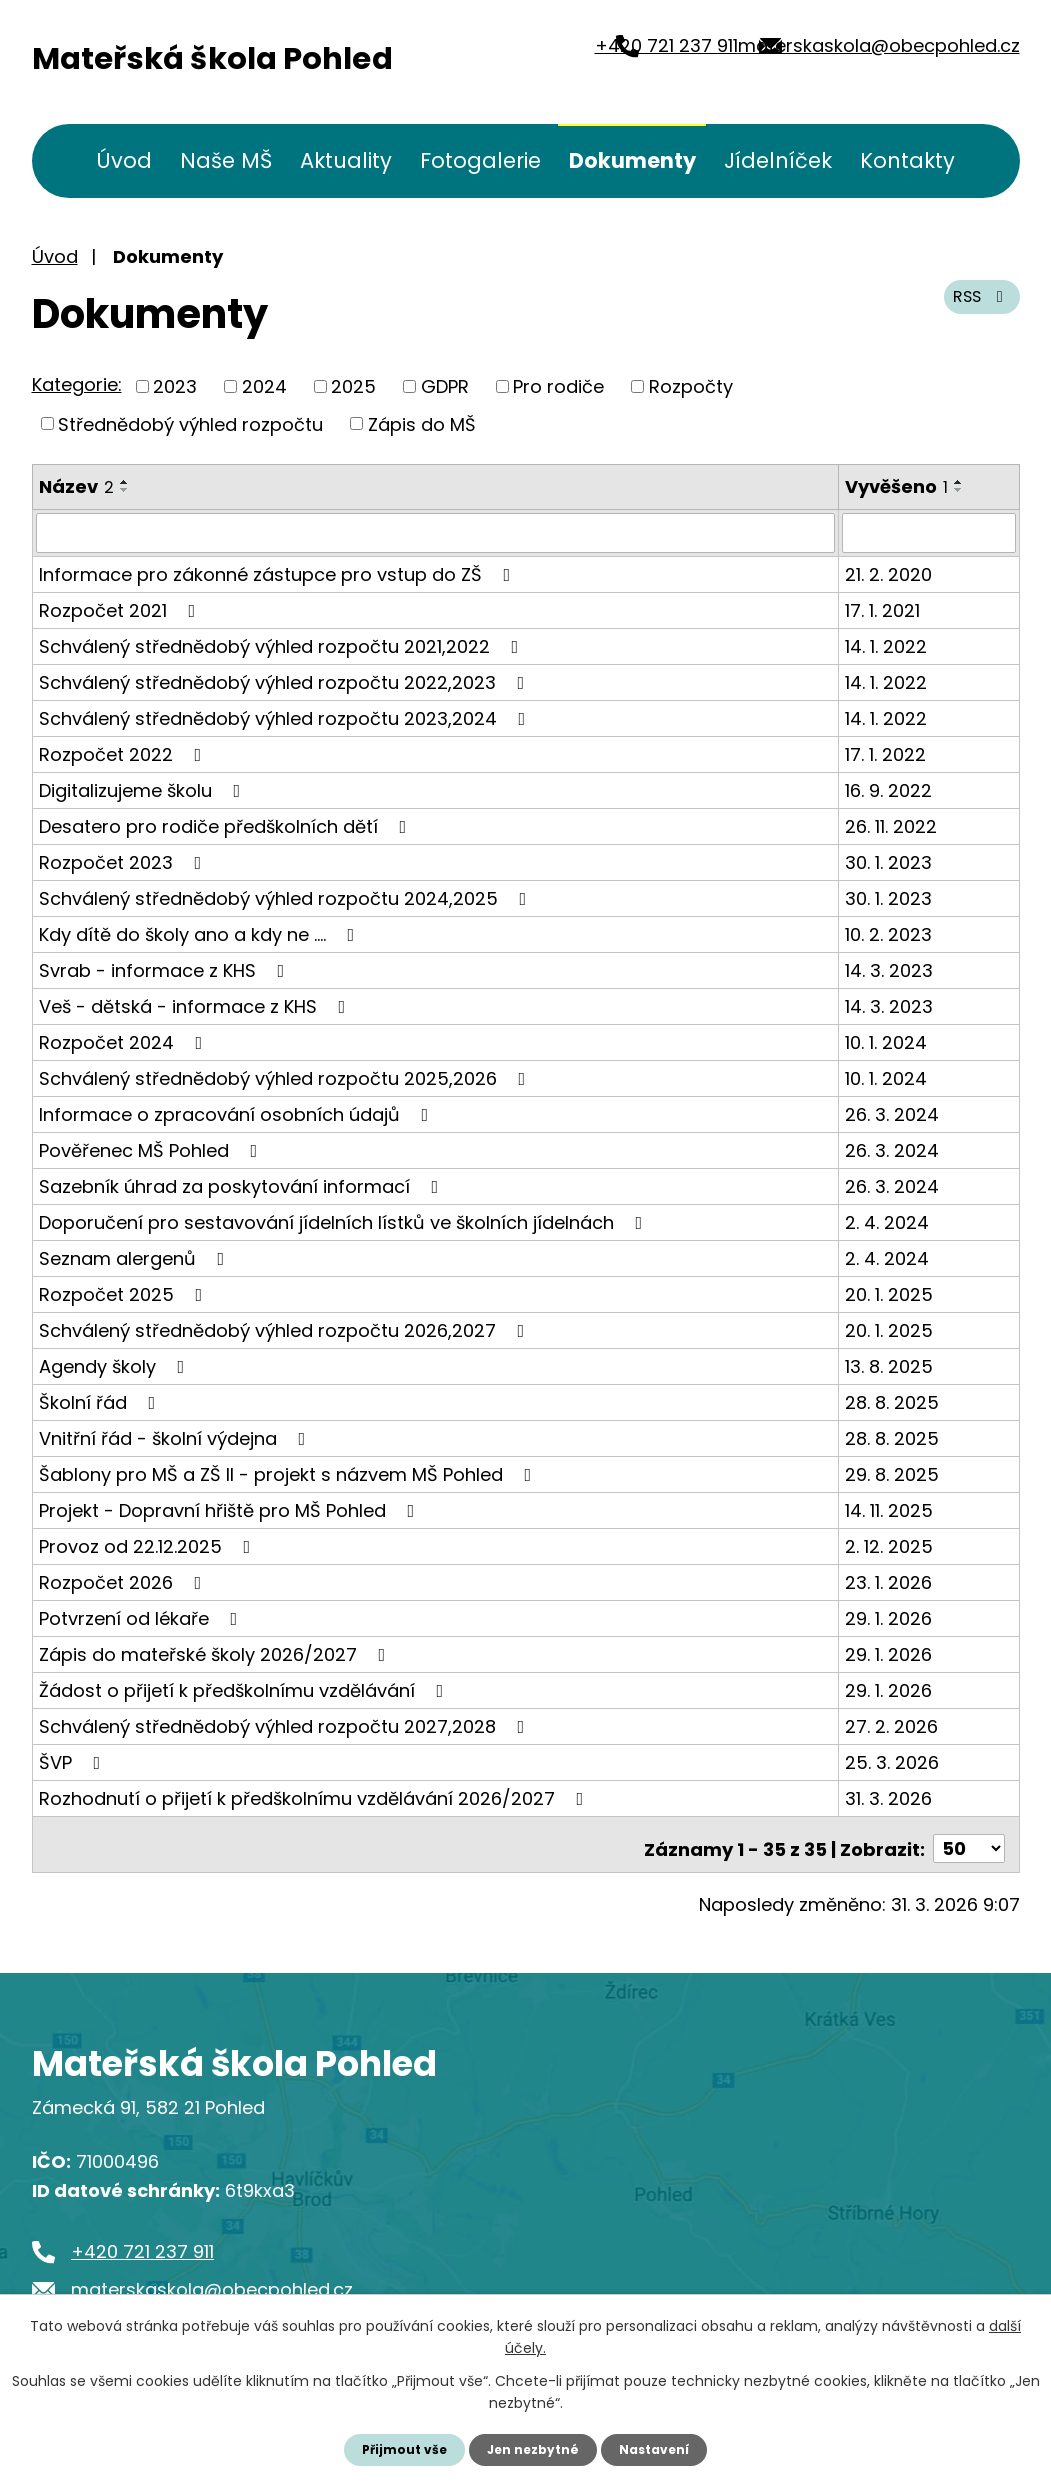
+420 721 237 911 (546, 59)
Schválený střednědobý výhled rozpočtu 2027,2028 (286, 1724)
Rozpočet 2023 (124, 860)
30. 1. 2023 (888, 860)
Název (76, 486)
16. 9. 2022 (888, 788)
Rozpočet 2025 (125, 1292)
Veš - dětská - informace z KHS (196, 1004)
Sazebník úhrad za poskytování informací (243, 1184)
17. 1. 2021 (882, 608)
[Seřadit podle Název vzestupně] (125, 482)
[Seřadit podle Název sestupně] (125, 490)
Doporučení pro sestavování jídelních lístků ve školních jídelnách (345, 1220)
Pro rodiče (558, 386)
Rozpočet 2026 (124, 1580)
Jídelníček (778, 160)
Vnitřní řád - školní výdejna (176, 1436)
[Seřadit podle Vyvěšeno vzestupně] (959, 482)
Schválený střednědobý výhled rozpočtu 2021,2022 (283, 644)
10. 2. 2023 (888, 932)
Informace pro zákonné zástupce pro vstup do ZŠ (279, 572)
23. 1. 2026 (888, 1580)
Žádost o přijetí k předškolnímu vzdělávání (245, 1688)
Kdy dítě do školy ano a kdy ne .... (201, 932)
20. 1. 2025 (889, 1292)
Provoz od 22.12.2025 (149, 1544)
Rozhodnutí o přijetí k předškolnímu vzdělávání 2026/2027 (315, 1796)
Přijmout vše (393, 2448)
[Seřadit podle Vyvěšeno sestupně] (959, 490)
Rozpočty (691, 386)
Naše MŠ (226, 160)
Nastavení (666, 2448)
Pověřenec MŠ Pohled (152, 1148)
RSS (976, 308)
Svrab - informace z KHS (166, 968)
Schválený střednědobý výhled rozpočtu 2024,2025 (287, 896)
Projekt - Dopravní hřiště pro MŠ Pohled (231, 1508)
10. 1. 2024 (886, 1040)
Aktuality (346, 160)
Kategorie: (77, 384)
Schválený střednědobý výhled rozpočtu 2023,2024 (286, 716)
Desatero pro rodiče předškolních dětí (227, 824)
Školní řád (101, 1400)
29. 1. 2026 (888, 1616)
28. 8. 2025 (892, 1400)
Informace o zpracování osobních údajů (238, 1112)
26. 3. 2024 (892, 1112)
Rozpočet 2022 (124, 752)
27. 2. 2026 (891, 1724)
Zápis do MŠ (422, 423)
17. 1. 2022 (885, 752)
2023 (175, 386)
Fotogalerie (480, 160)
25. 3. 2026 (892, 1760)
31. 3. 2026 (888, 1796)
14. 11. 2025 (889, 1508)
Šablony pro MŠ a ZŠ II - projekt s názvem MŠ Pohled (289, 1472)
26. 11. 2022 (891, 824)
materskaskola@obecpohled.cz (851, 59)
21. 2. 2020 (888, 572)
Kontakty (907, 160)
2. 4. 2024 (887, 1220)
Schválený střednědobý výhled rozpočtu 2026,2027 (286, 1328)
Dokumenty (632, 160)
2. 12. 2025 (889, 1544)
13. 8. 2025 (889, 1364)
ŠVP (74, 1760)
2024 (264, 386)
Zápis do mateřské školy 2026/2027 (216, 1652)
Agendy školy (116, 1364)
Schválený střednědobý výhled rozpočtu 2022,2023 (286, 680)
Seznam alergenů (136, 1256)
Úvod (124, 160)
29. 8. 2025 (892, 1472)
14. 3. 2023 (889, 968)
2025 (353, 386)
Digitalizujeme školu (144, 788)
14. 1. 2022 (886, 644)
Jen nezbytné (533, 2448)
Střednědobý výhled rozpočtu (190, 423)
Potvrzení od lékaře (142, 1616)
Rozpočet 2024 (125, 1040)
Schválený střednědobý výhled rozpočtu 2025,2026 (286, 1076)
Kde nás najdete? (772, 2181)
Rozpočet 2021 (121, 608)
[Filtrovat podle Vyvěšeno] (929, 532)
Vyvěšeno (896, 486)
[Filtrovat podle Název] (435, 532)
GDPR (445, 386)
